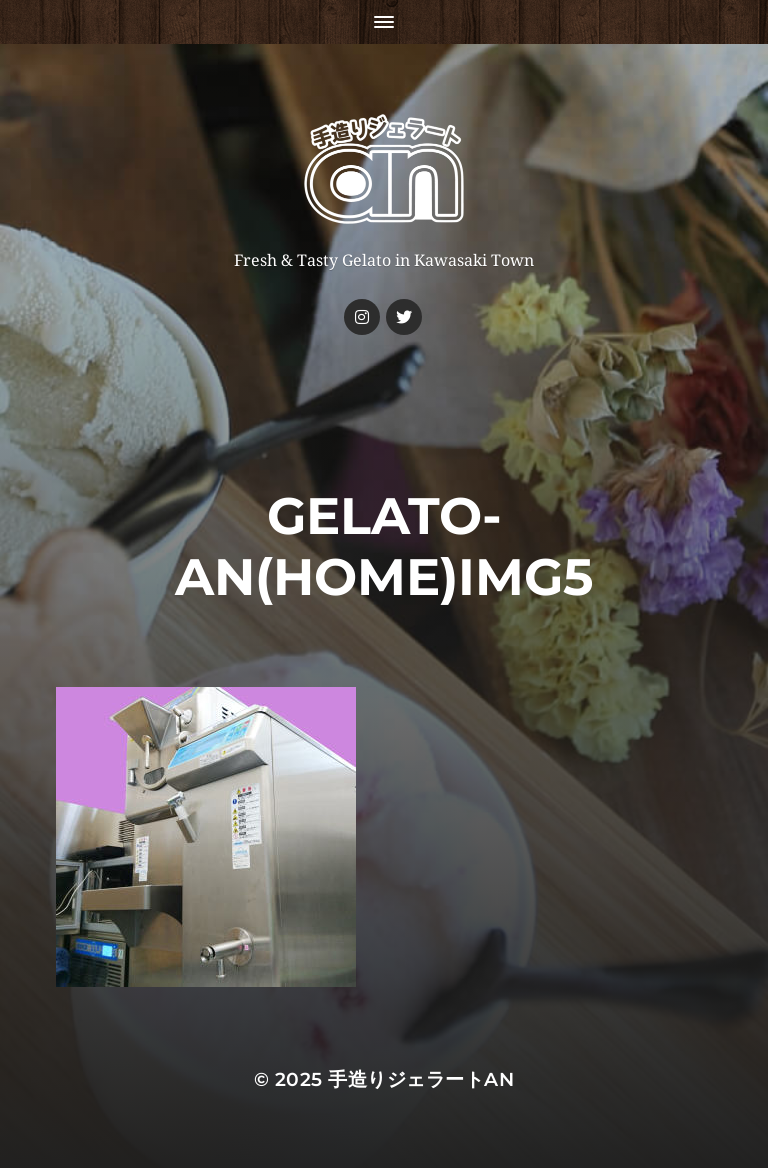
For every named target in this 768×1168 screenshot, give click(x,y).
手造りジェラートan (421, 1079)
